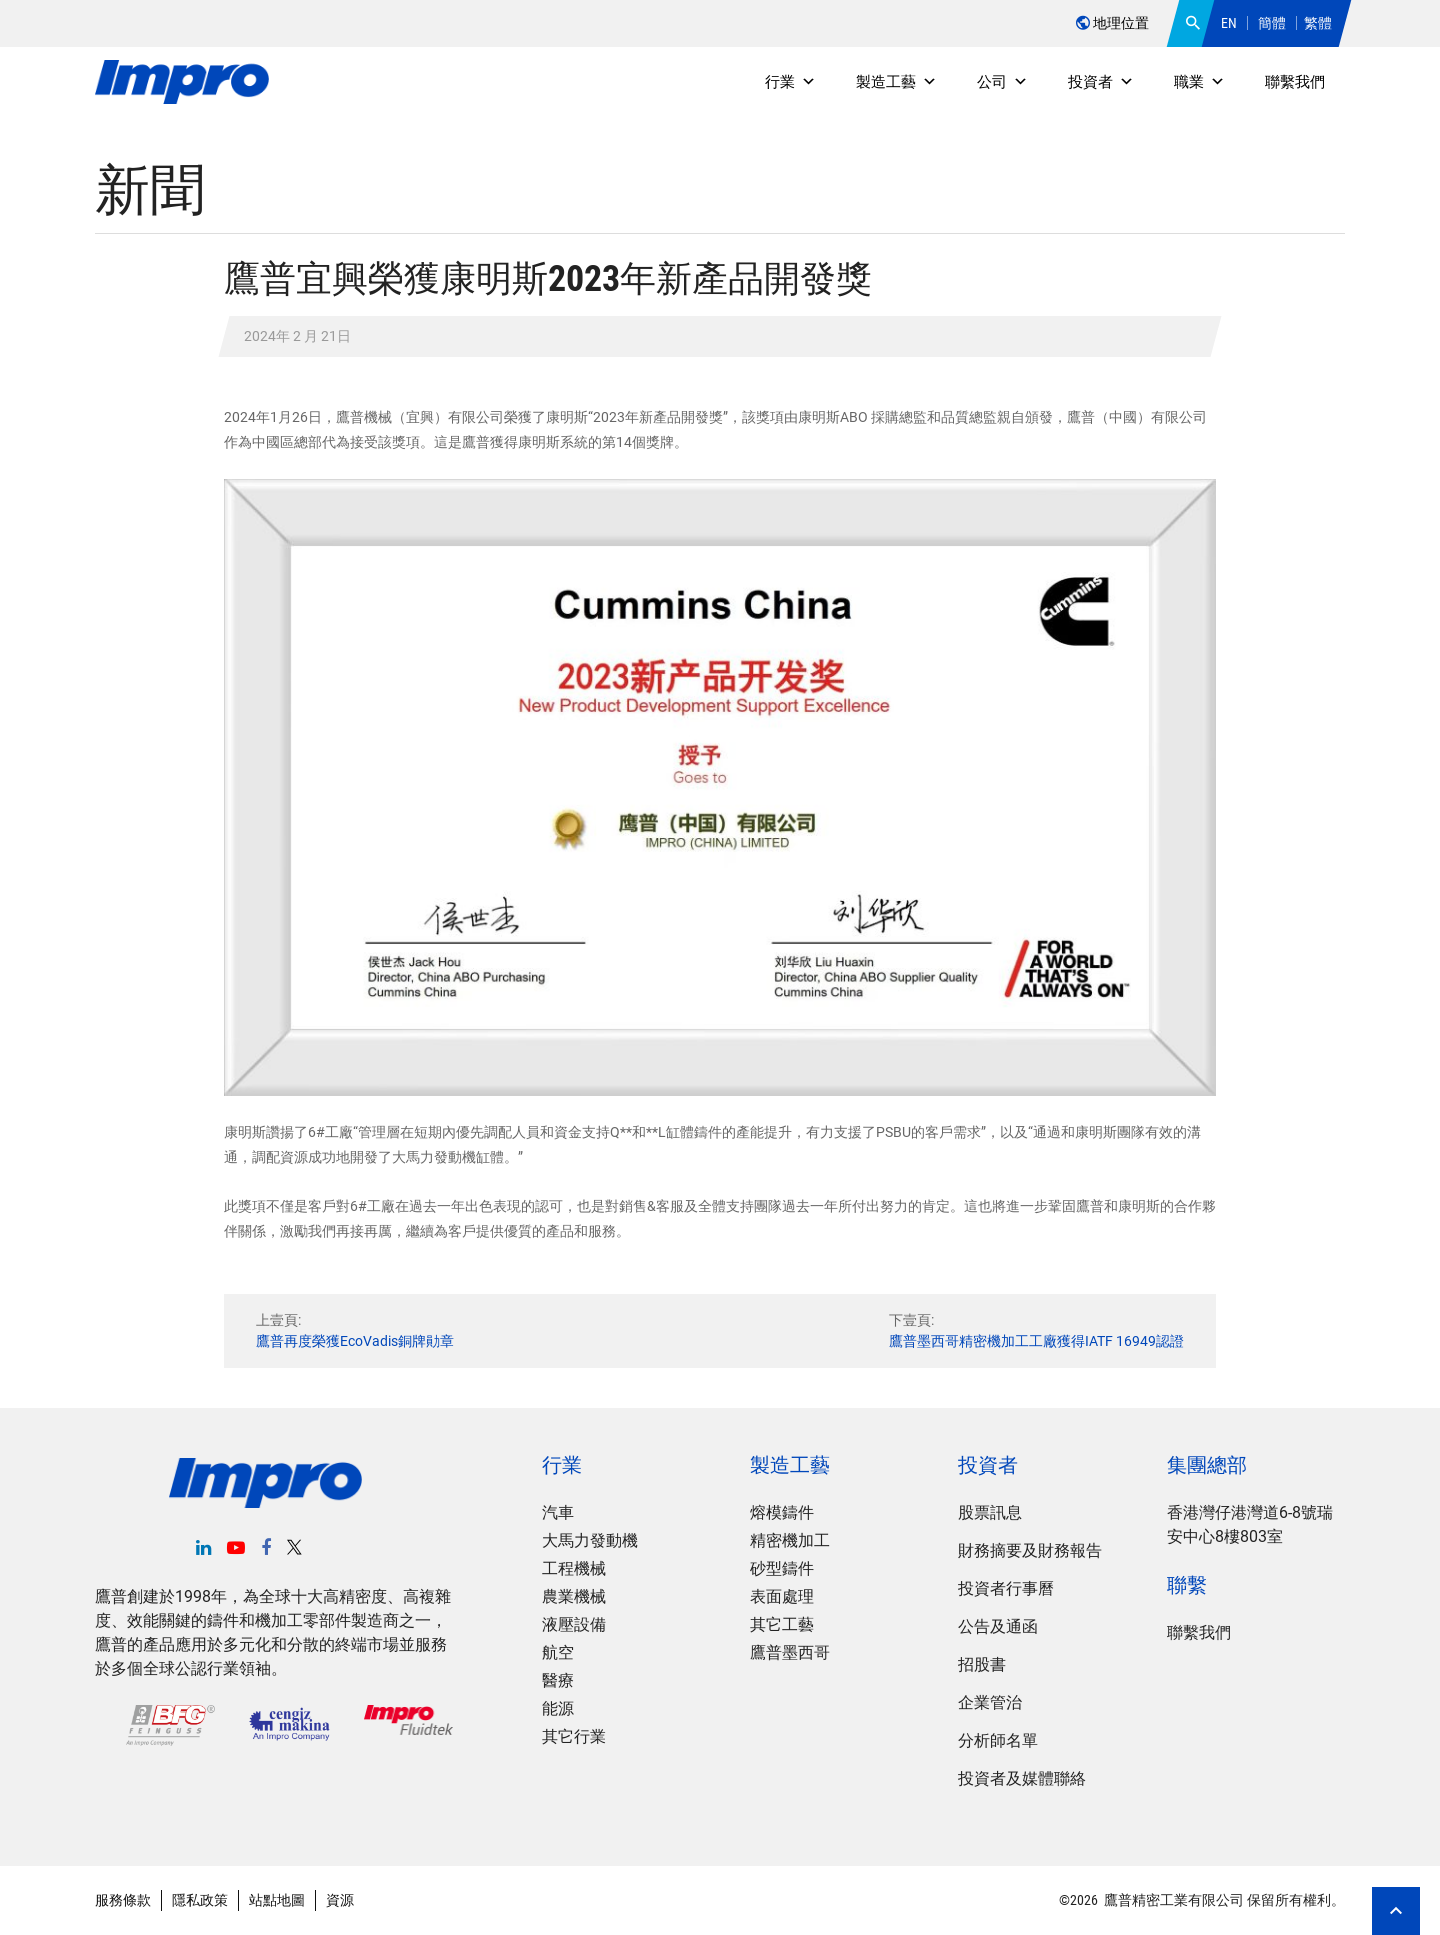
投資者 (1101, 82)
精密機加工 (790, 1540)
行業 (790, 82)
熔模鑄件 (782, 1512)
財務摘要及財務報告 (1030, 1550)
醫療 (558, 1680)
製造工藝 (896, 82)
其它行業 (574, 1736)
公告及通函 (998, 1626)
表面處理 (782, 1596)
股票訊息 (990, 1512)
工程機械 (574, 1568)
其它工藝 (782, 1624)
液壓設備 (574, 1624)
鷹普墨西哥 (790, 1652)
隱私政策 (200, 1900)
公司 (1002, 82)
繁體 (1318, 23)
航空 (558, 1652)
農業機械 (574, 1596)
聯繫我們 (1295, 82)
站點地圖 (277, 1900)
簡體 (1272, 23)
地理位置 (1112, 23)
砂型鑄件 (782, 1568)
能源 (558, 1708)
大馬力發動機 (590, 1540)
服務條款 (123, 1900)
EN (1229, 23)
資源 (340, 1900)
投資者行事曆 (1006, 1588)
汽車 (558, 1512)
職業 (1199, 82)
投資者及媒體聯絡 (1022, 1778)
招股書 (982, 1664)
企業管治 (990, 1702)
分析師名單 (998, 1740)
